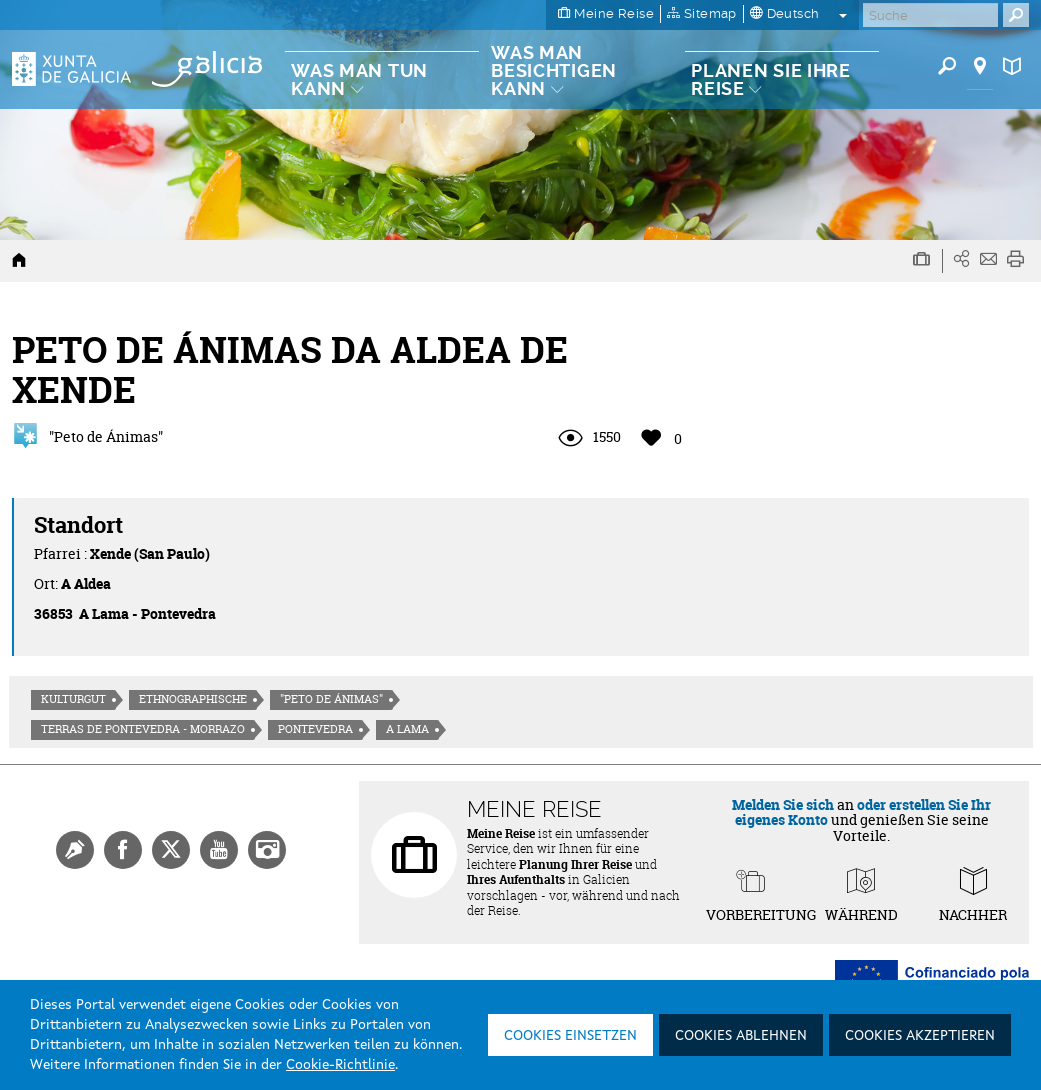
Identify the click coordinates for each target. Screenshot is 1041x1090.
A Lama (407, 729)
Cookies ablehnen (741, 1036)
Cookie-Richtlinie (340, 1065)
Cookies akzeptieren (920, 1036)
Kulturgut (73, 699)
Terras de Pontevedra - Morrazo (143, 729)
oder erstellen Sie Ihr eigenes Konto (863, 812)
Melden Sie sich (783, 804)
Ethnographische (193, 699)
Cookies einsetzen (570, 1036)
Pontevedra (315, 729)
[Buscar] (930, 15)
